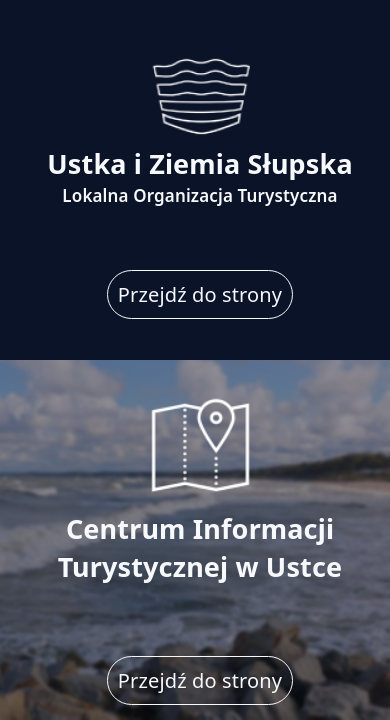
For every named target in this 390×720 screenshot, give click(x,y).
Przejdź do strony (200, 294)
